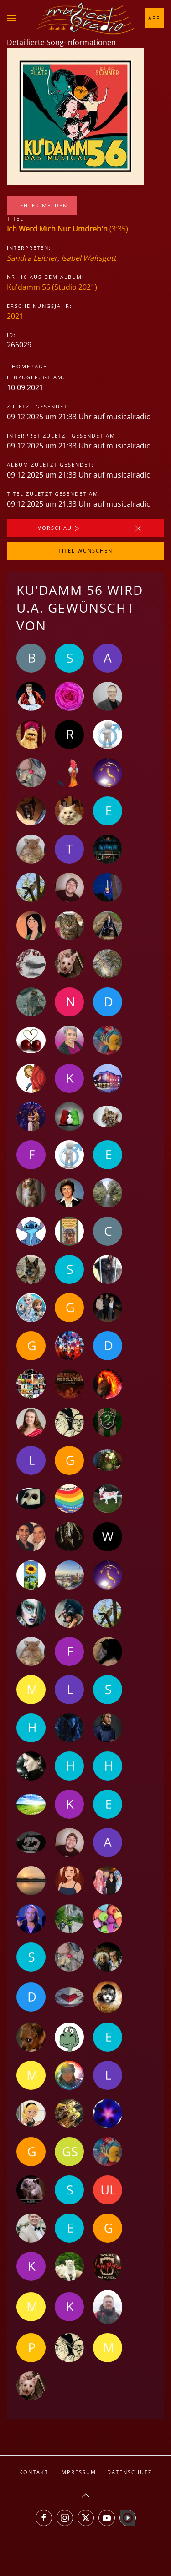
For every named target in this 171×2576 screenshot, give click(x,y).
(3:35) (67, 229)
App (154, 18)
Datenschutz (129, 2472)
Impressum (77, 2472)
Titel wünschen (85, 550)
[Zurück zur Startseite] (85, 18)
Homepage (29, 366)
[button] (11, 18)
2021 (15, 316)
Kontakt (33, 2472)
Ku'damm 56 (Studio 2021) (52, 287)
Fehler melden (41, 205)
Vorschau (59, 528)
